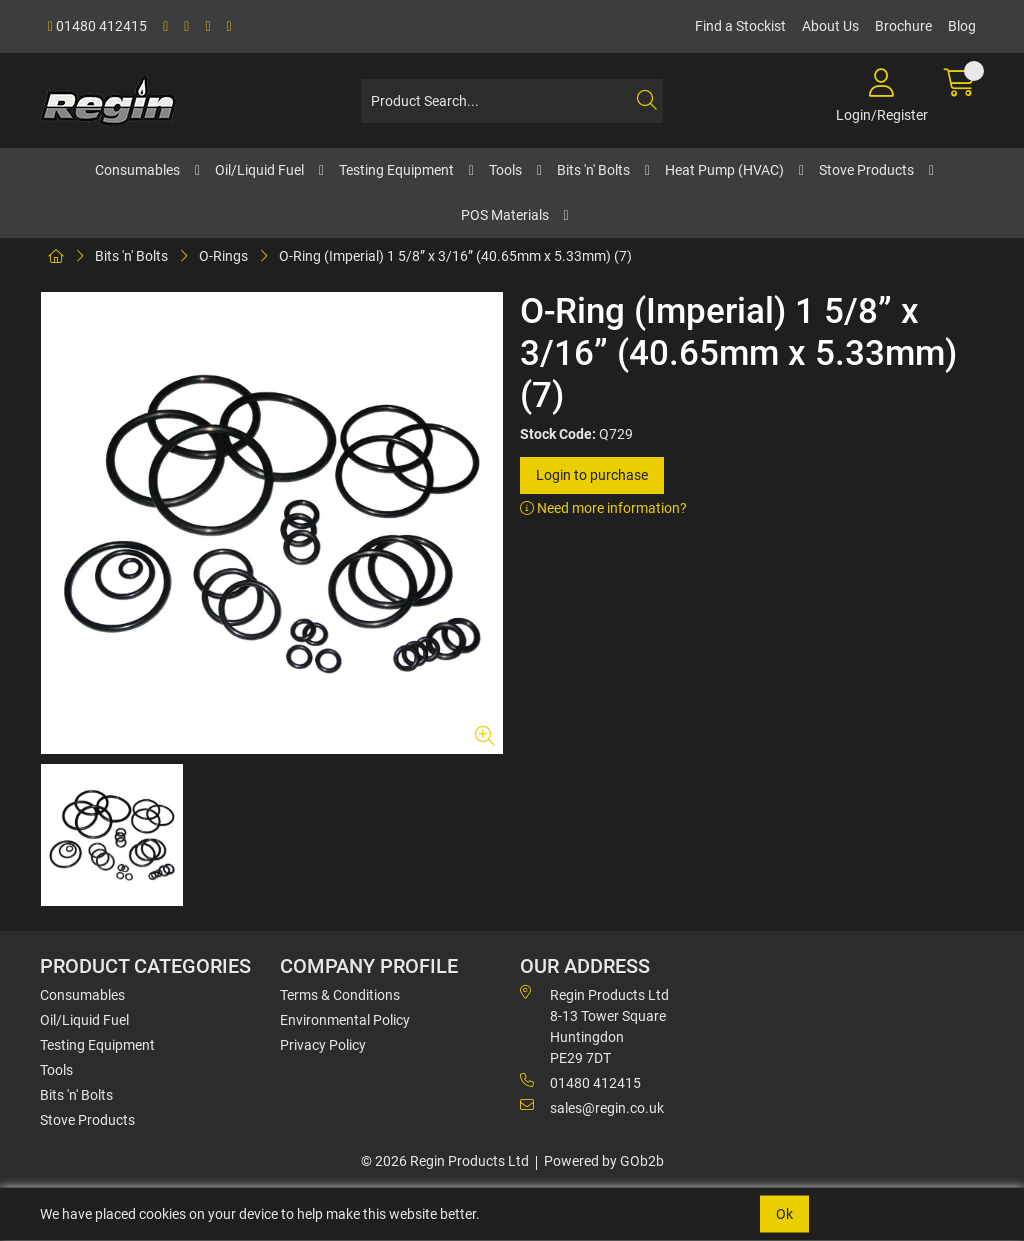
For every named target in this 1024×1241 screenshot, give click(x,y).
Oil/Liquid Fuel (259, 170)
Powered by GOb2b (604, 1161)
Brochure (903, 26)
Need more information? (603, 508)
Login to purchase (592, 475)
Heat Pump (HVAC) (724, 170)
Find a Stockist (740, 26)
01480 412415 (97, 26)
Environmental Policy (345, 1020)
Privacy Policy (323, 1045)
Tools (505, 170)
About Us (830, 26)
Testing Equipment (396, 170)
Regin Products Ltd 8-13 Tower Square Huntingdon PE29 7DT (594, 1025)
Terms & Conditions (340, 995)
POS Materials (505, 215)
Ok (784, 1214)
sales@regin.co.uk (592, 1107)
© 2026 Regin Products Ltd (445, 1161)
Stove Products (866, 170)
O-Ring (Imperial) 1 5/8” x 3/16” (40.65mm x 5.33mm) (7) (455, 256)
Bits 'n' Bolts (593, 170)
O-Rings (223, 256)
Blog (962, 26)
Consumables (137, 170)
